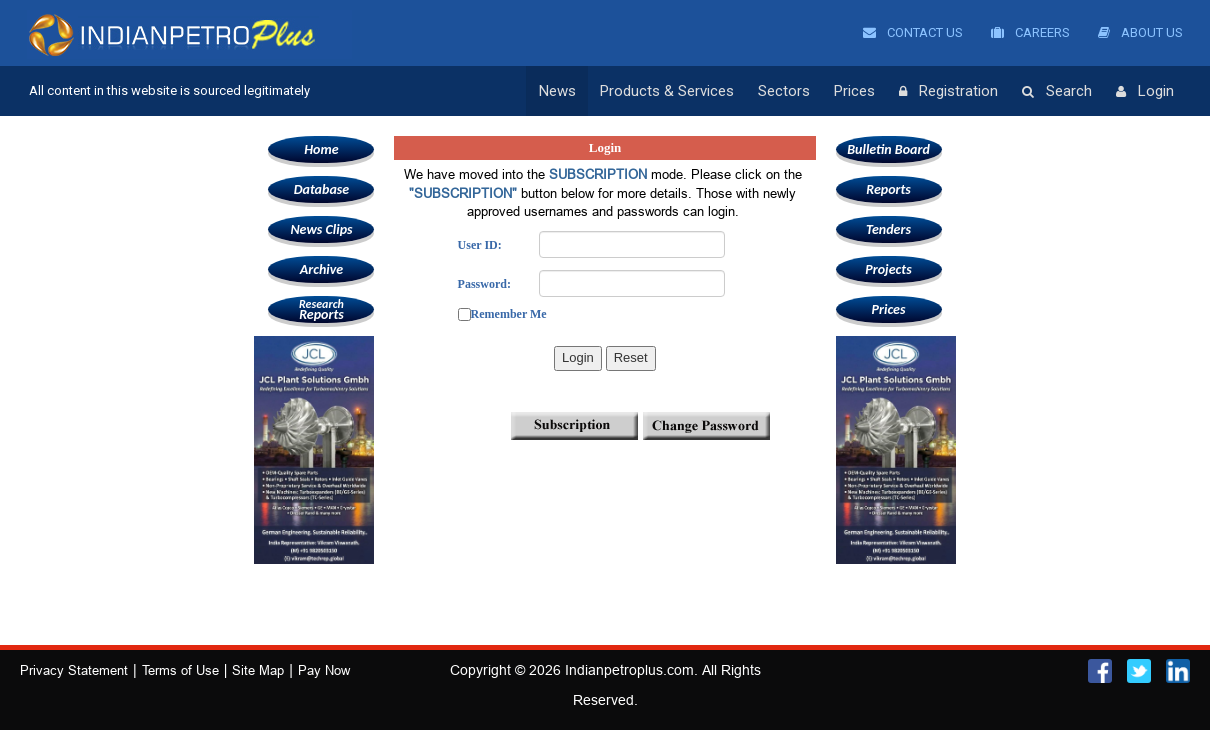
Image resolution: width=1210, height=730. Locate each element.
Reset (631, 357)
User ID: (480, 245)
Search (1057, 92)
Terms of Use (180, 670)
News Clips (321, 229)
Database (321, 189)
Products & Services (667, 91)
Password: (484, 284)
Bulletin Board (888, 149)
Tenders (888, 229)
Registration (948, 92)
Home (321, 149)
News (557, 91)
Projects (888, 269)
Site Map (258, 670)
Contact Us (913, 32)
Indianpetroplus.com (629, 670)
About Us (1140, 32)
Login (1145, 92)
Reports (321, 309)
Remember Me (509, 314)
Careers (1030, 32)
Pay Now (324, 670)
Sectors (784, 91)
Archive (321, 269)
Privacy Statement (74, 670)
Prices (854, 91)
